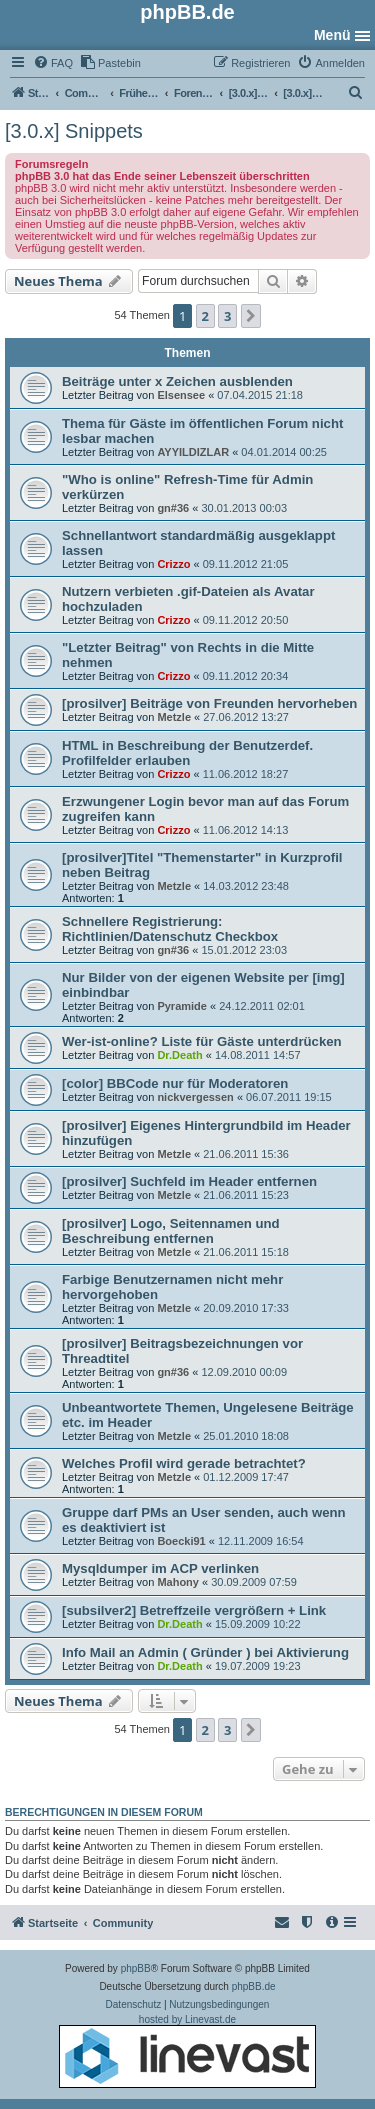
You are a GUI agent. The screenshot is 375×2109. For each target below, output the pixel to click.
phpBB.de (254, 1986)
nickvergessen (195, 1097)
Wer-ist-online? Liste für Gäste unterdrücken (202, 1041)
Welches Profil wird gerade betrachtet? (184, 1463)
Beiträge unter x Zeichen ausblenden (177, 381)
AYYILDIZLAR (193, 452)
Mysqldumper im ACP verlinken (160, 1568)
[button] (251, 316)
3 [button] (227, 316)
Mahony (178, 1582)
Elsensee (181, 395)
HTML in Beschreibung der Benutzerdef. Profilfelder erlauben (187, 753)
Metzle (174, 717)
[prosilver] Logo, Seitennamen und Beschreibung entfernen (171, 1231)
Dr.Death (179, 1055)
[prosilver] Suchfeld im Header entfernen (189, 1181)
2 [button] (205, 316)
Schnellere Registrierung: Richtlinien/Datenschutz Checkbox (170, 929)
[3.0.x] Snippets (74, 131)
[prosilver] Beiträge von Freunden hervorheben (209, 703)
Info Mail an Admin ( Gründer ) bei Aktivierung (205, 1652)
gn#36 (173, 508)
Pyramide (182, 1006)
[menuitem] (53, 63)
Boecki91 (181, 1541)
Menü (332, 35)
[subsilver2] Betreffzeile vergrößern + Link (194, 1610)
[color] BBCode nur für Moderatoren (175, 1083)
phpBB (136, 1968)
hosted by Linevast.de (187, 2051)
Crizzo (173, 564)
